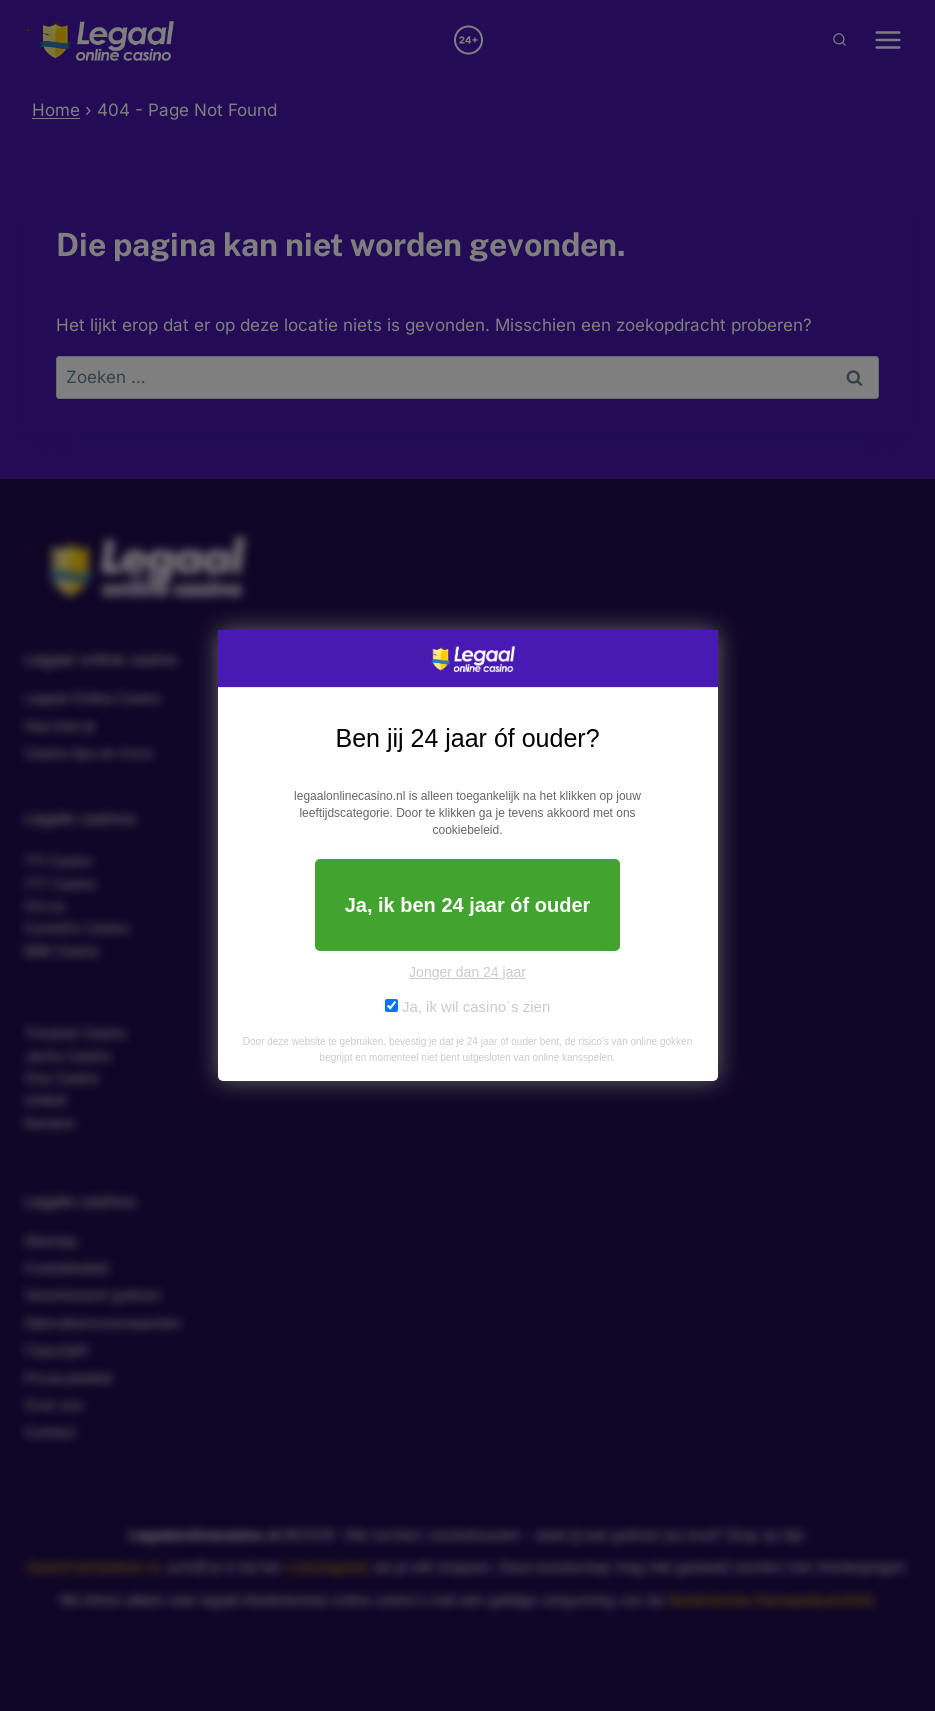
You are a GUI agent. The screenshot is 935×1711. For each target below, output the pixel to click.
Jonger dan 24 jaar (467, 972)
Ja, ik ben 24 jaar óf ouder (468, 905)
